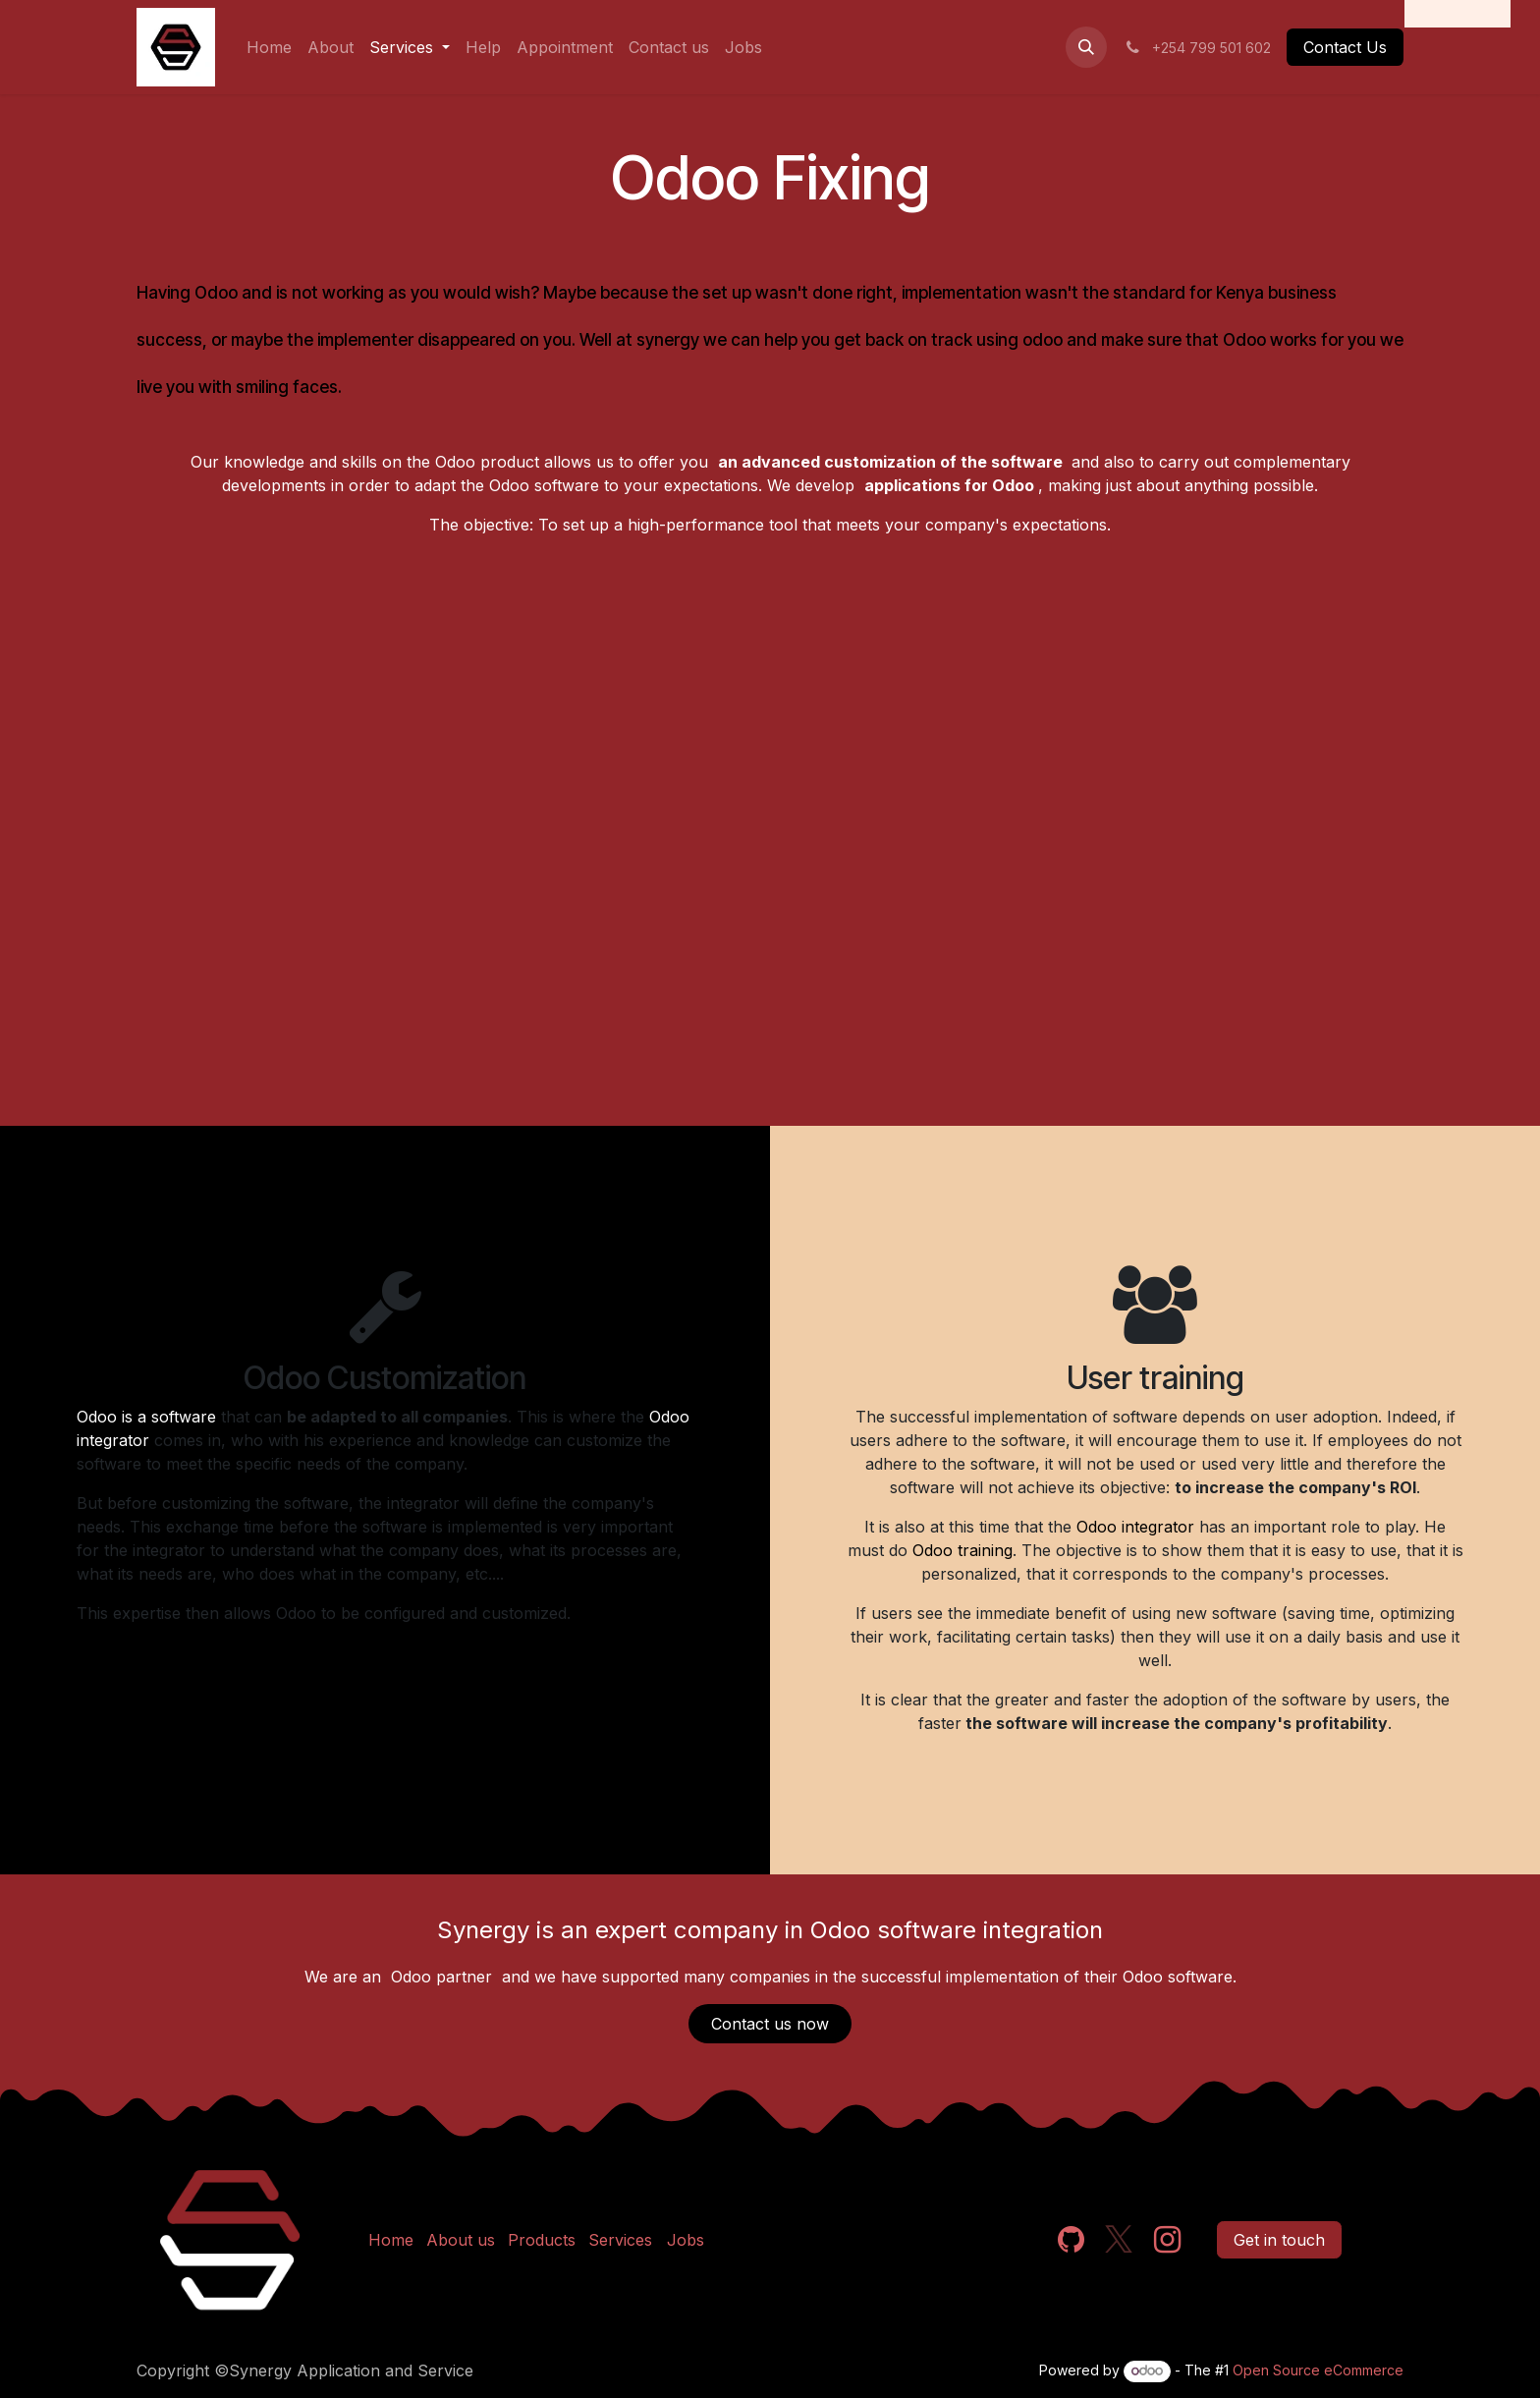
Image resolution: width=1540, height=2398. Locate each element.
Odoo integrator (1135, 1526)
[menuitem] (269, 47)
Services (620, 2240)
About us (460, 2240)
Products (542, 2240)
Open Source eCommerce (1318, 2370)
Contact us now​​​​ (770, 2024)
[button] (1086, 47)
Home (390, 2240)
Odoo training (962, 1550)
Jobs (685, 2240)
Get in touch (1279, 2240)
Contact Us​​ (1345, 47)
